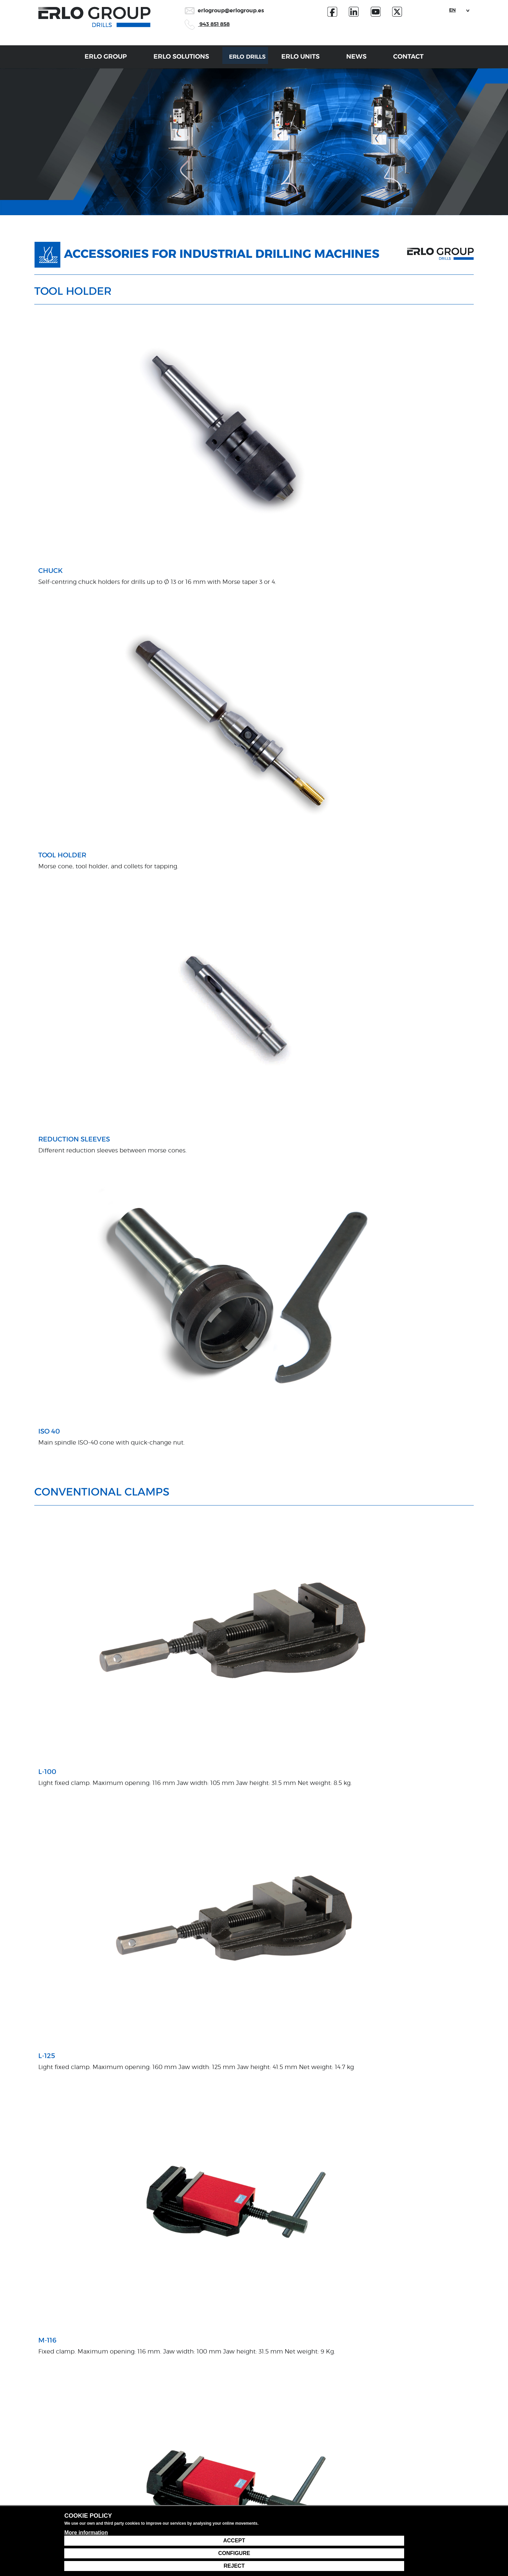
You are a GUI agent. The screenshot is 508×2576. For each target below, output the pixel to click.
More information (86, 2562)
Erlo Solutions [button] (170, 60)
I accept (53, 2374)
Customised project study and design (227, 2448)
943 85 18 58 (423, 2445)
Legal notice (238, 2527)
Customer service (350, 2448)
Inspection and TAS (207, 2489)
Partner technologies (135, 2458)
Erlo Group (95, 60)
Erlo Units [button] (312, 60)
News (368, 60)
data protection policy (98, 2374)
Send (359, 2359)
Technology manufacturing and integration (234, 2458)
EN (452, 10)
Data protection (293, 2527)
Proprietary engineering (211, 2469)
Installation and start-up (212, 2479)
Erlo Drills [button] (245, 60)
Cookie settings (404, 2527)
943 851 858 (207, 24)
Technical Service (351, 2458)
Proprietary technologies (139, 2448)
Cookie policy (349, 2527)
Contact (419, 60)
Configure (405, 2553)
